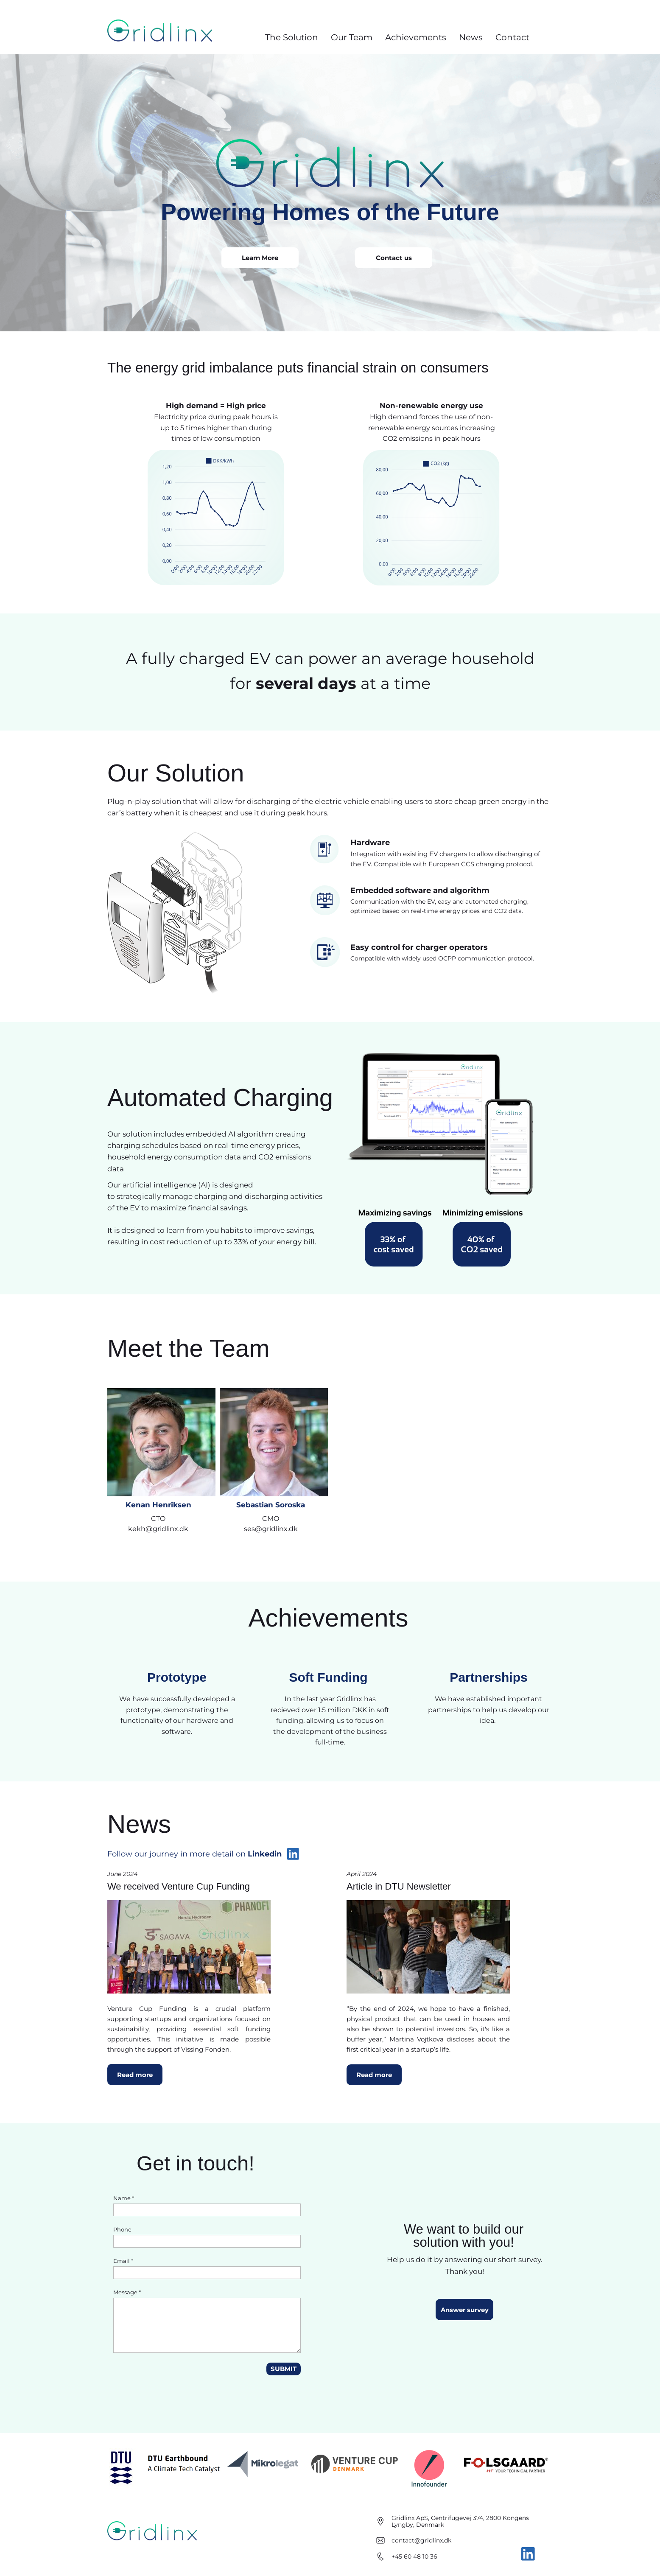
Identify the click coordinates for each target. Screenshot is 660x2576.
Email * (123, 2260)
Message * (127, 2292)
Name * (123, 2198)
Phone (122, 2229)
